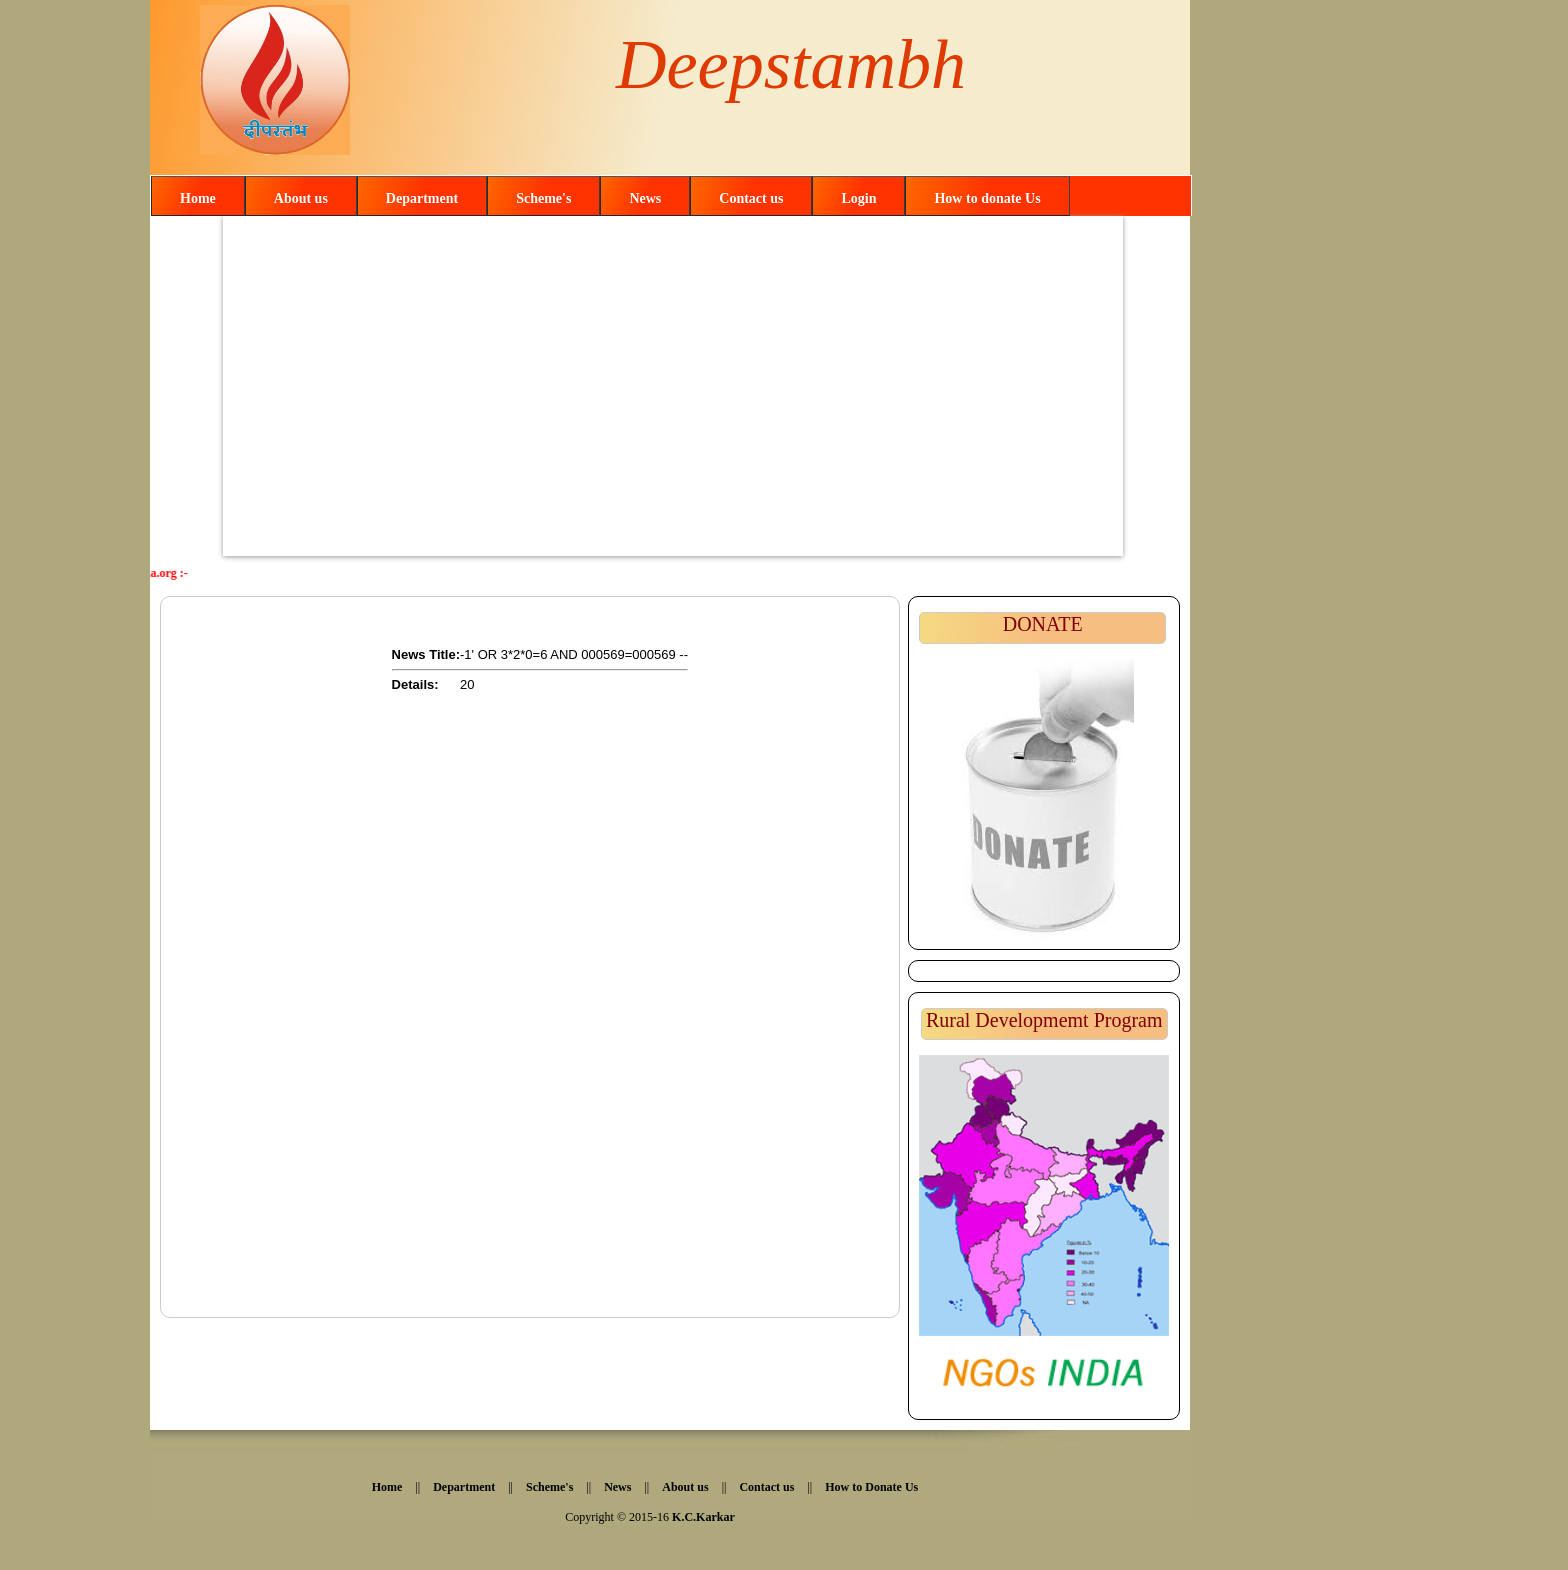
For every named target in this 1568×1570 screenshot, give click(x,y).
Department (422, 198)
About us (301, 198)
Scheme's (543, 198)
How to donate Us (987, 198)
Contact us (751, 198)
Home (198, 198)
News (645, 198)
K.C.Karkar (703, 1517)
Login (858, 198)
